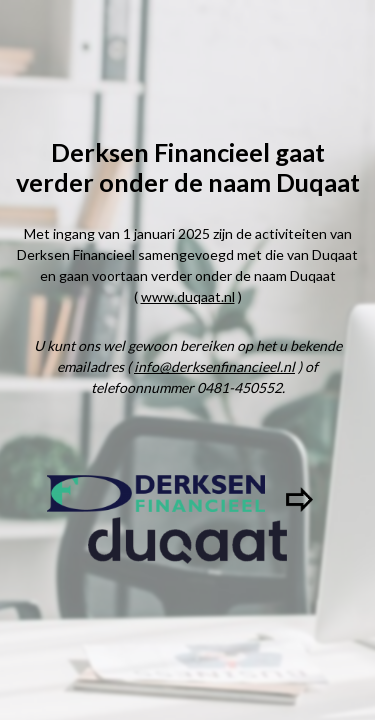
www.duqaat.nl (188, 296)
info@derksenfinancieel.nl (214, 366)
